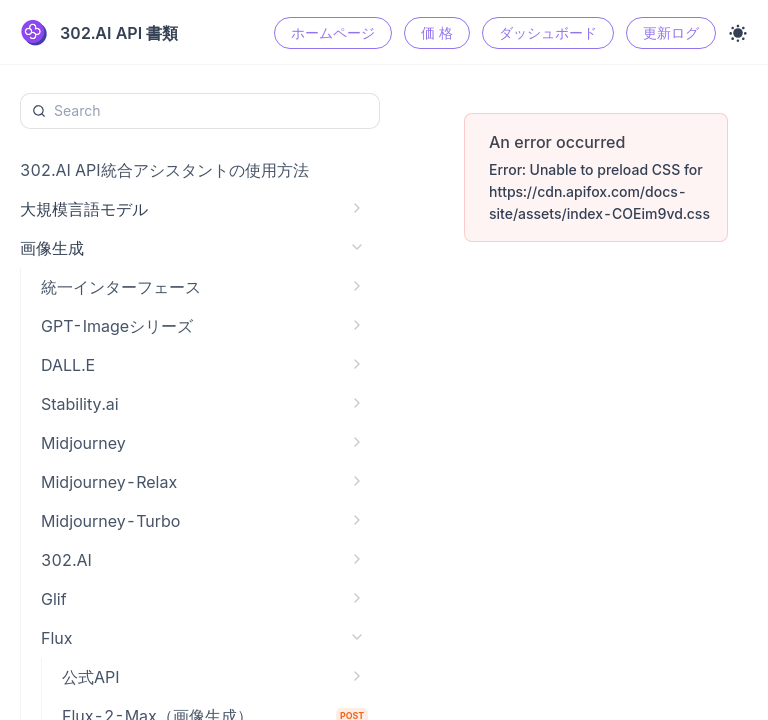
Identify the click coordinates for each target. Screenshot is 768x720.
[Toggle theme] (738, 33)
